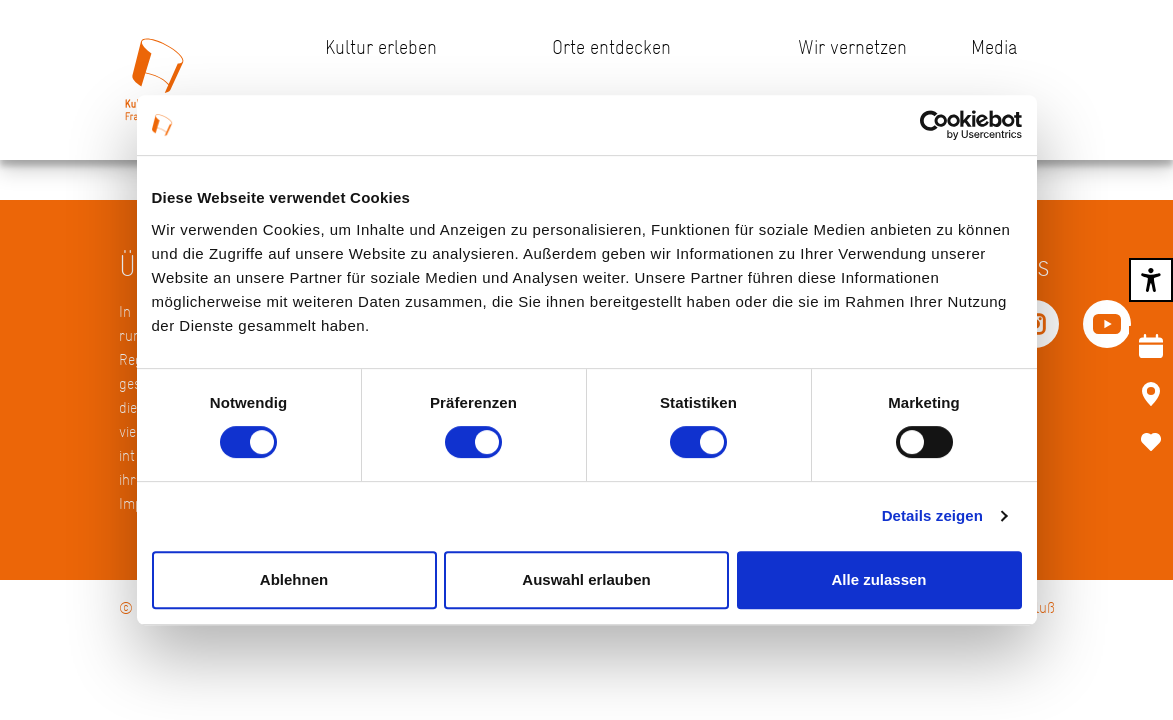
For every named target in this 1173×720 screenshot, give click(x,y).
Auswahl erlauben (586, 579)
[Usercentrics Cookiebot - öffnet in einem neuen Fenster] (934, 125)
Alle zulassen (878, 579)
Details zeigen (932, 515)
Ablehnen (294, 579)
